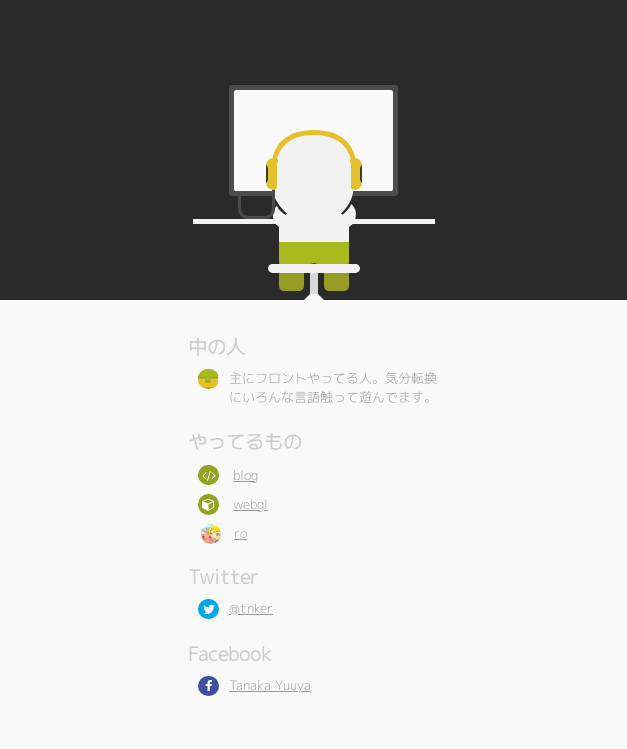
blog (245, 475)
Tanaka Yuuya (270, 685)
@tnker (251, 608)
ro (240, 533)
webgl (250, 504)
